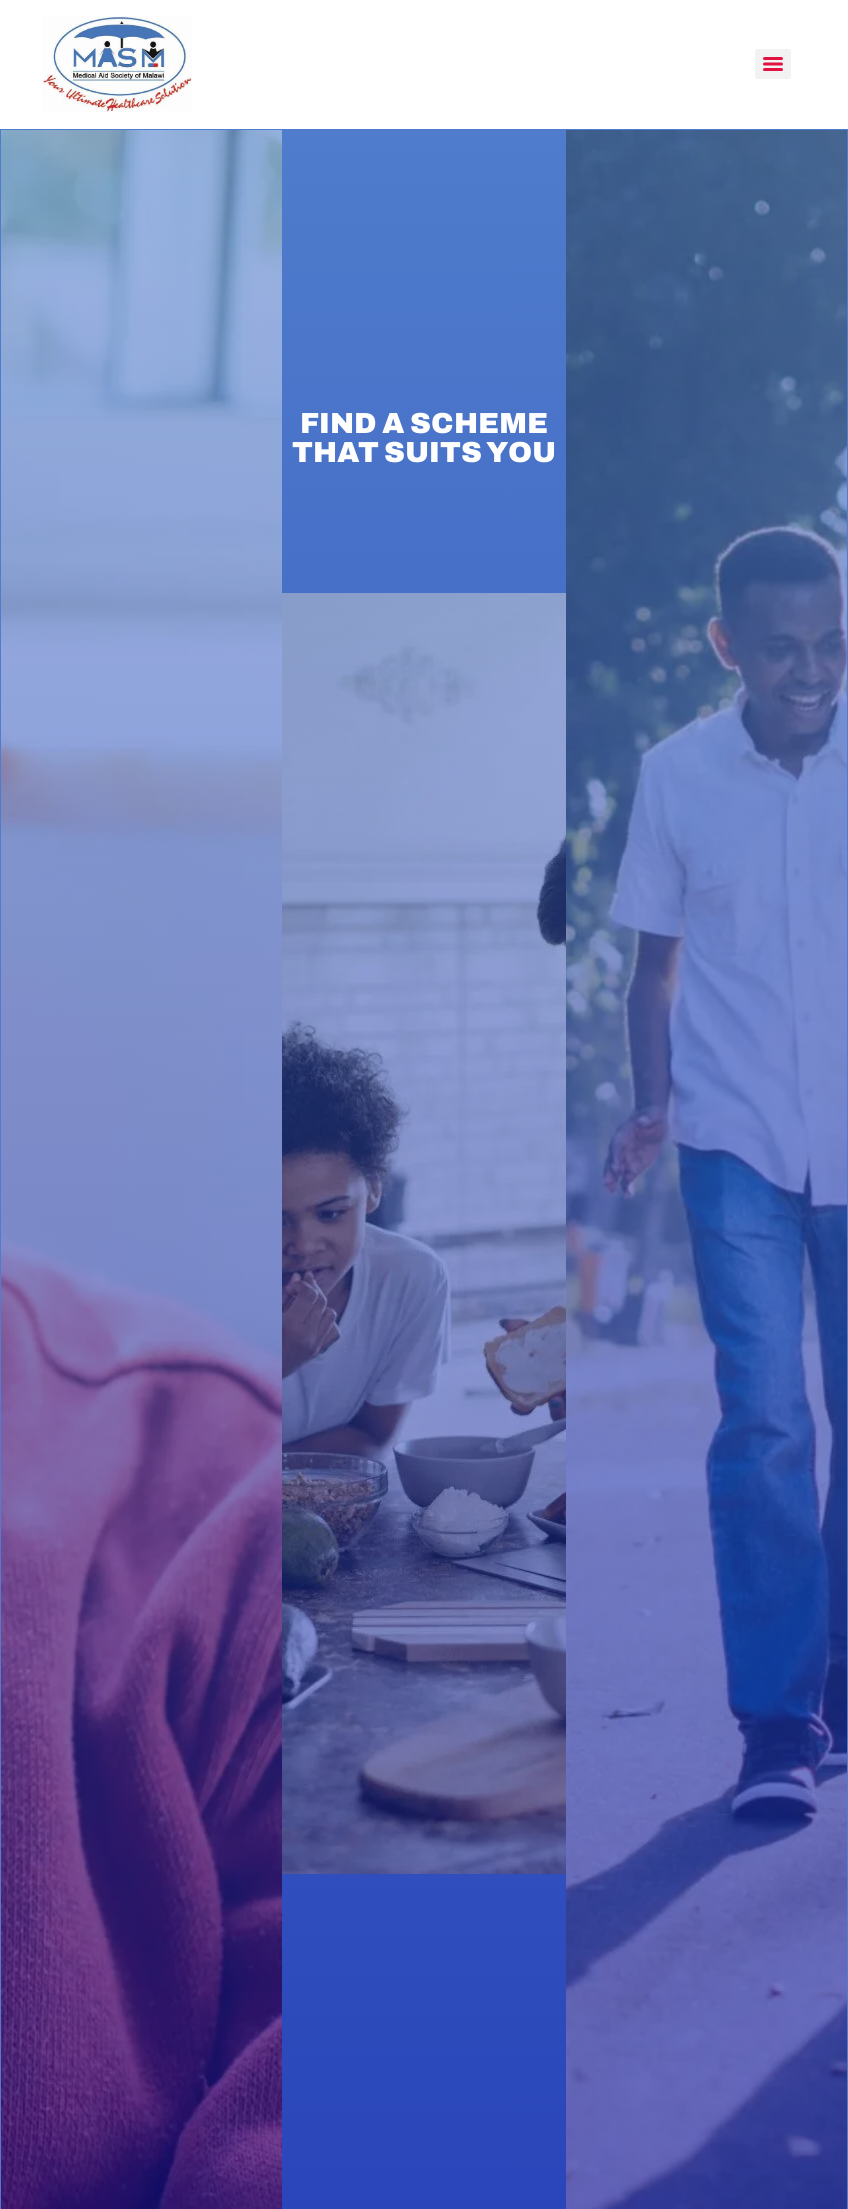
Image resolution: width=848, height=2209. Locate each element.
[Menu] (773, 64)
